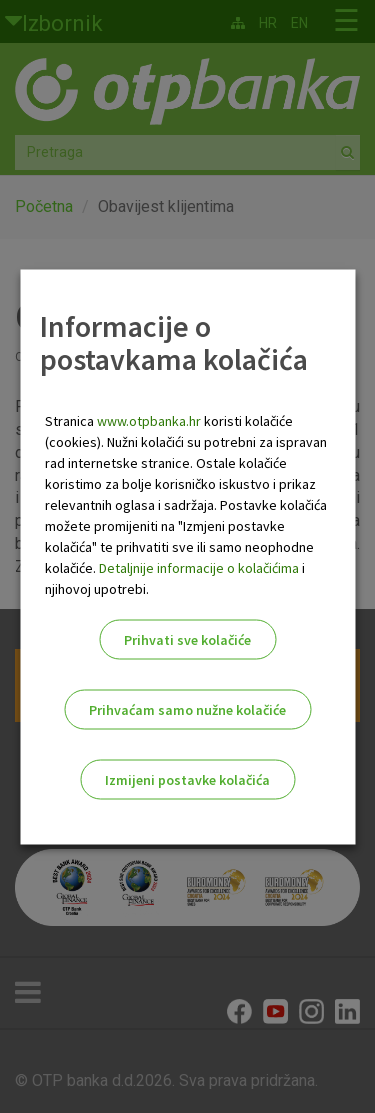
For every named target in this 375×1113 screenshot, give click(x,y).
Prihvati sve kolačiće (187, 639)
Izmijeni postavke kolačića (187, 779)
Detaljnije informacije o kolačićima (199, 567)
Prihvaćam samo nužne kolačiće (187, 709)
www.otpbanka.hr (149, 420)
